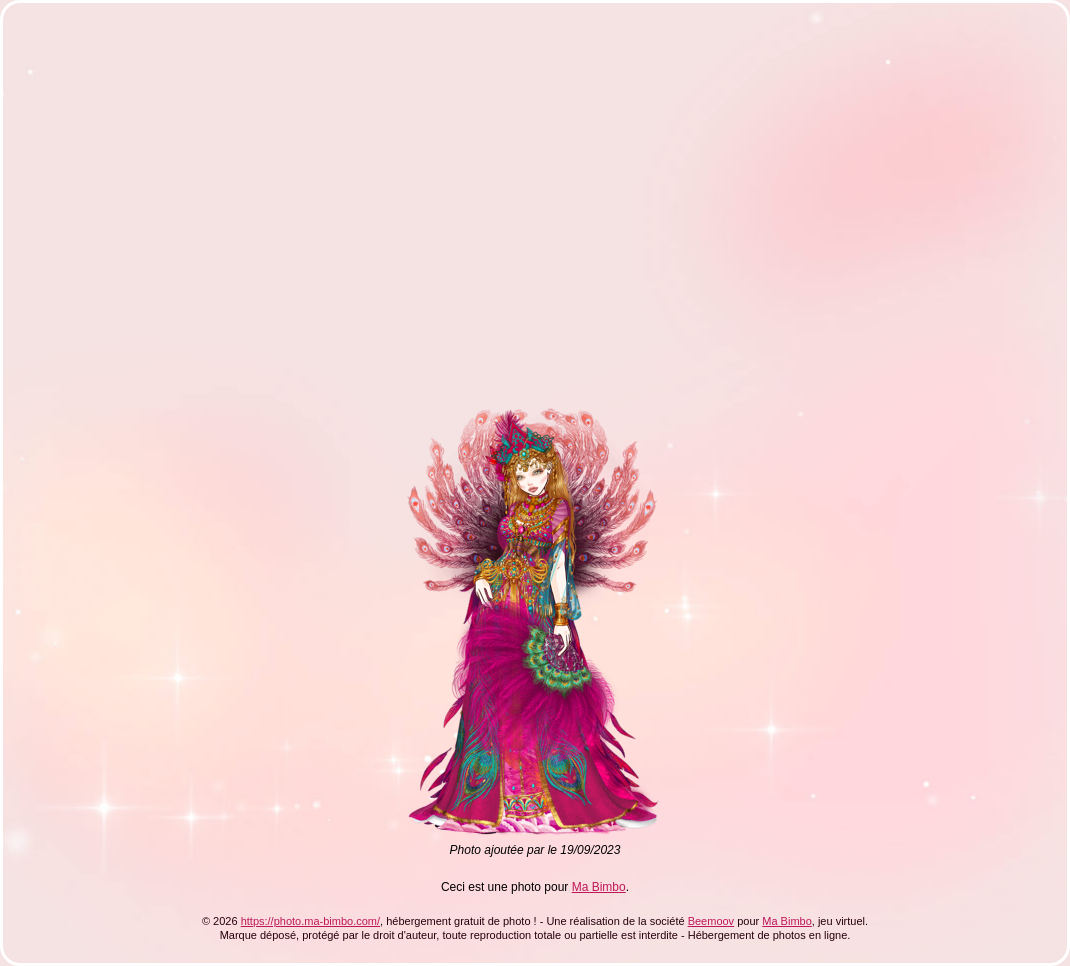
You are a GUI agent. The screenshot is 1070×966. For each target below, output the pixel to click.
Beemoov (711, 921)
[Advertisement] (187, 210)
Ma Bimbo (599, 887)
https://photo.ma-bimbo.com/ (310, 921)
